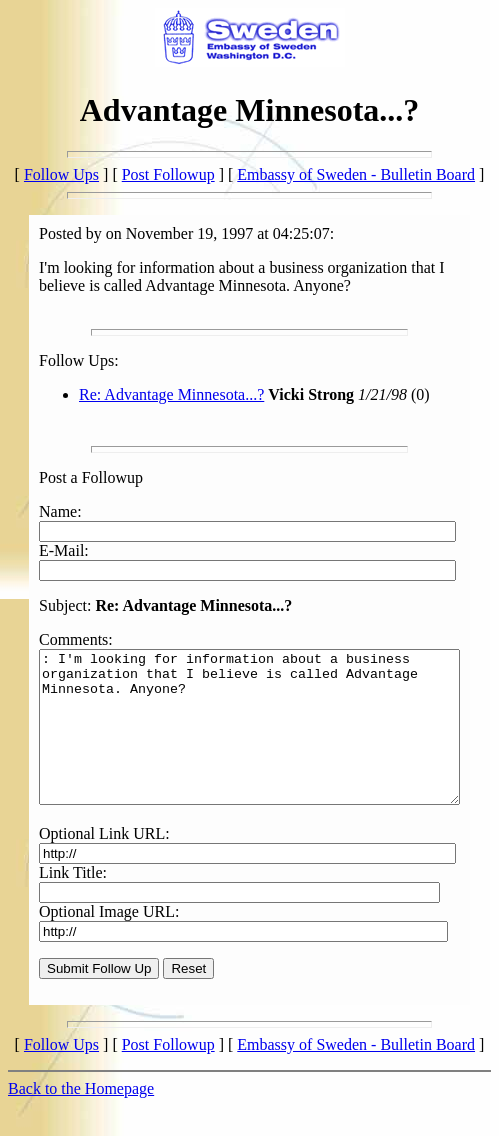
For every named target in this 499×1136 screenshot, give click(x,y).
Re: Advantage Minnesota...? (150, 394)
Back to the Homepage (81, 1082)
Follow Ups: (58, 360)
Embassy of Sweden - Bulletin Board (356, 174)
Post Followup (168, 174)
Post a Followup (70, 477)
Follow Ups (61, 174)
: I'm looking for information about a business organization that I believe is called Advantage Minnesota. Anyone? (253, 706)
